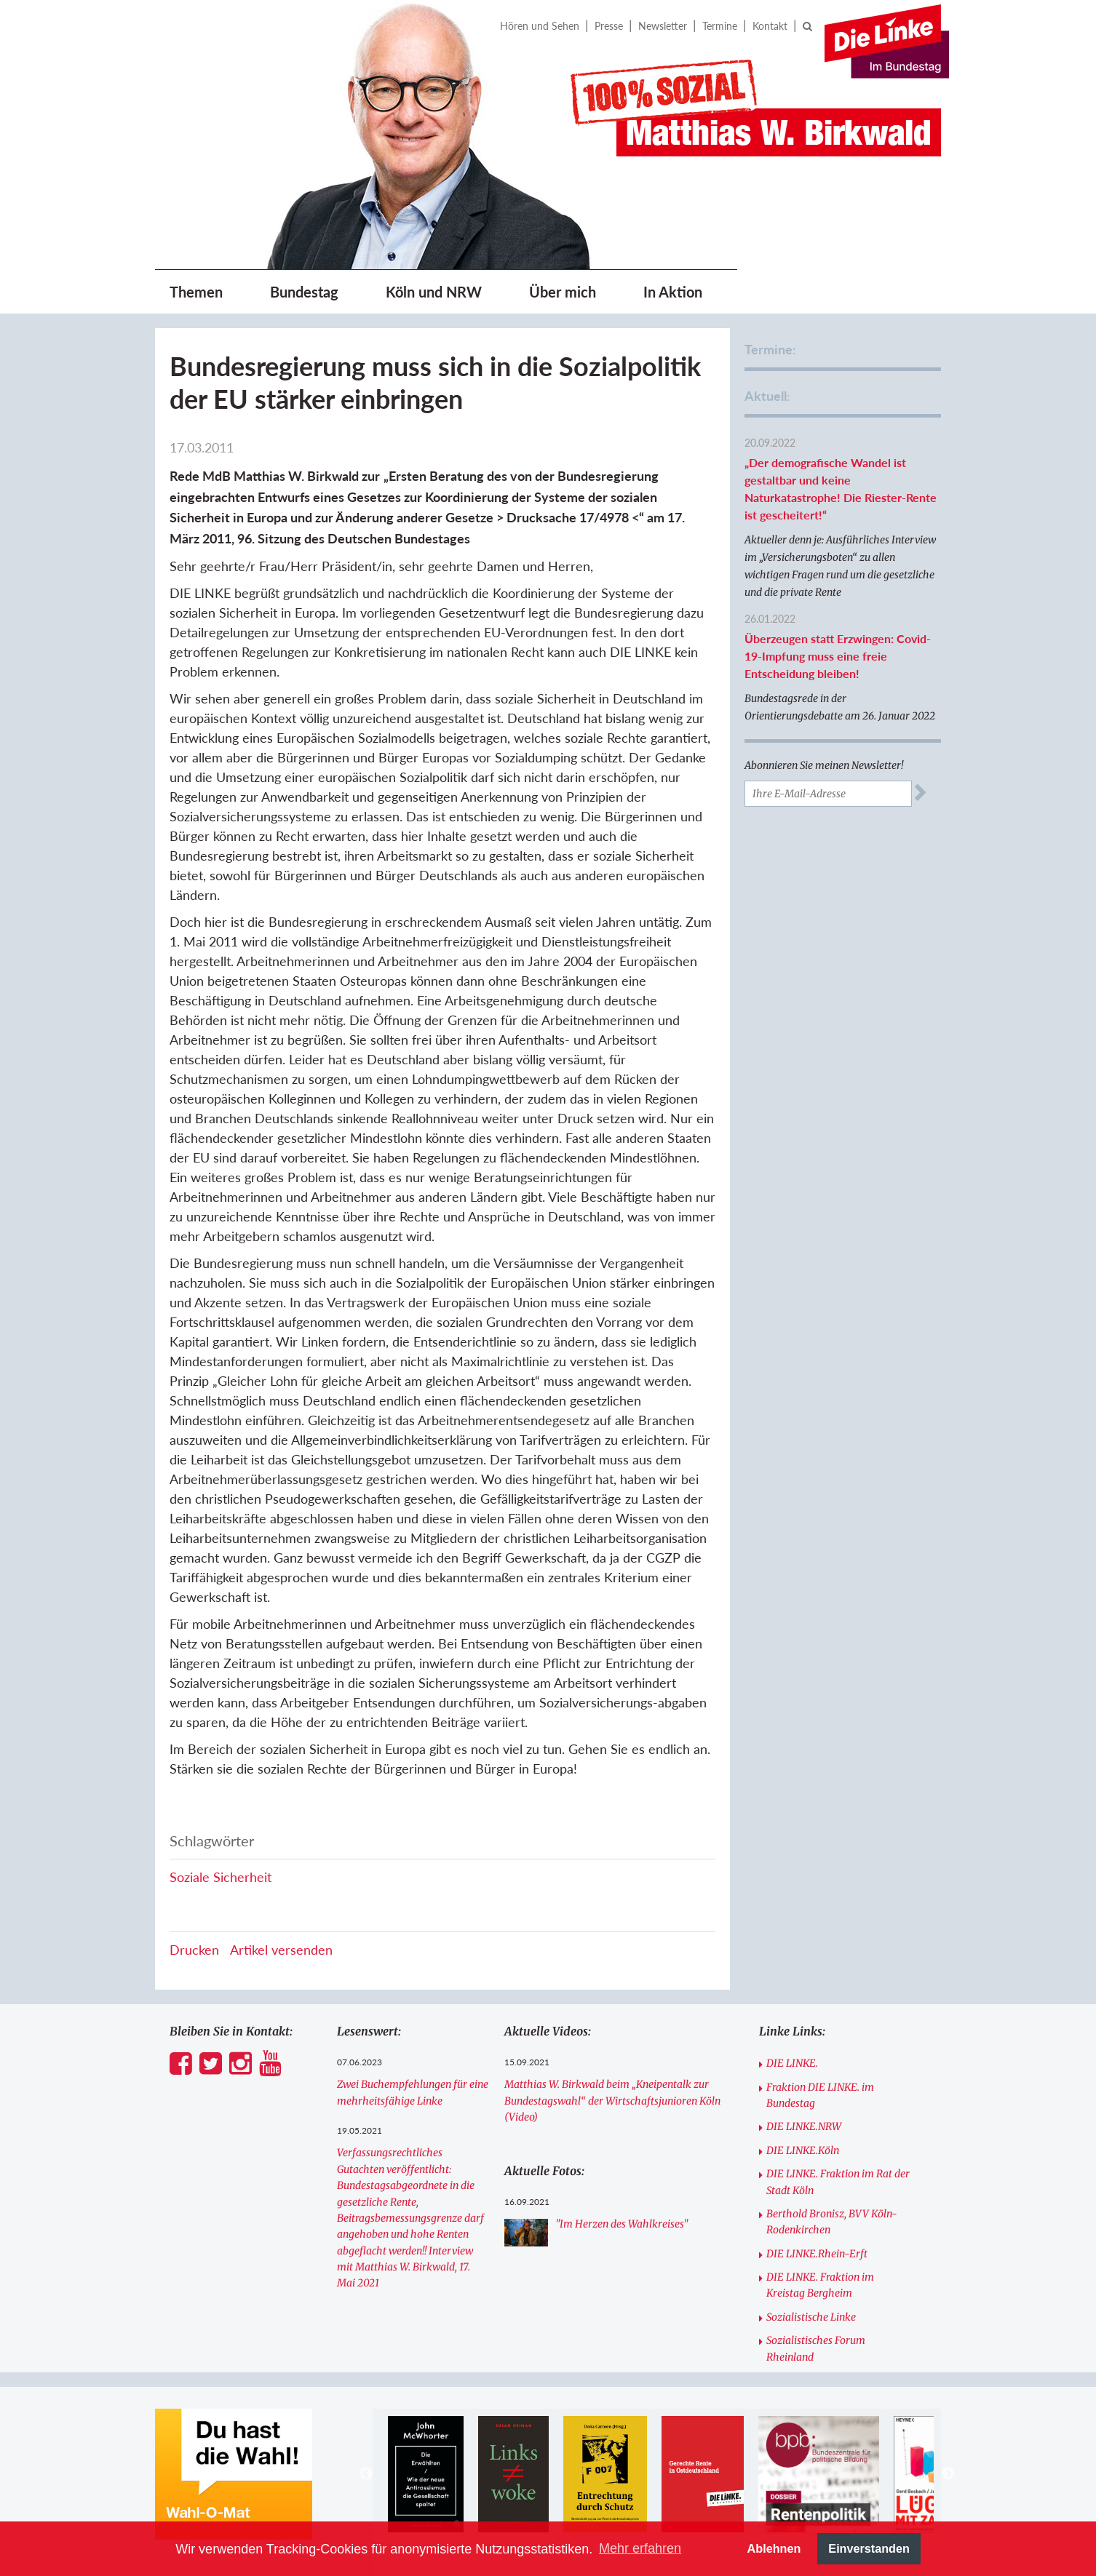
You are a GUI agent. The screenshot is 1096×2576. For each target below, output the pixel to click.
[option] (425, 2474)
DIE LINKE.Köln (802, 2150)
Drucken (194, 1950)
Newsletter (662, 26)
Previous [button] (366, 2474)
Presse (609, 26)
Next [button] (948, 2474)
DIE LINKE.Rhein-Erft (816, 2253)
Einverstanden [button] (869, 2548)
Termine (719, 26)
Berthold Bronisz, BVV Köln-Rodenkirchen (831, 2221)
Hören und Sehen (539, 26)
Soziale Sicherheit (220, 1877)
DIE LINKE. (792, 2063)
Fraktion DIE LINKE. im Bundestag (820, 2095)
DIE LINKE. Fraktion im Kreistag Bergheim (820, 2285)
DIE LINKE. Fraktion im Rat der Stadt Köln (838, 2181)
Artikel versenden (281, 1950)
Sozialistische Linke (811, 2317)
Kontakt (769, 26)
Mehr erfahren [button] (640, 2548)
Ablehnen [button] (774, 2548)
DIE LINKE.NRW (803, 2126)
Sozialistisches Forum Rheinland (815, 2348)
